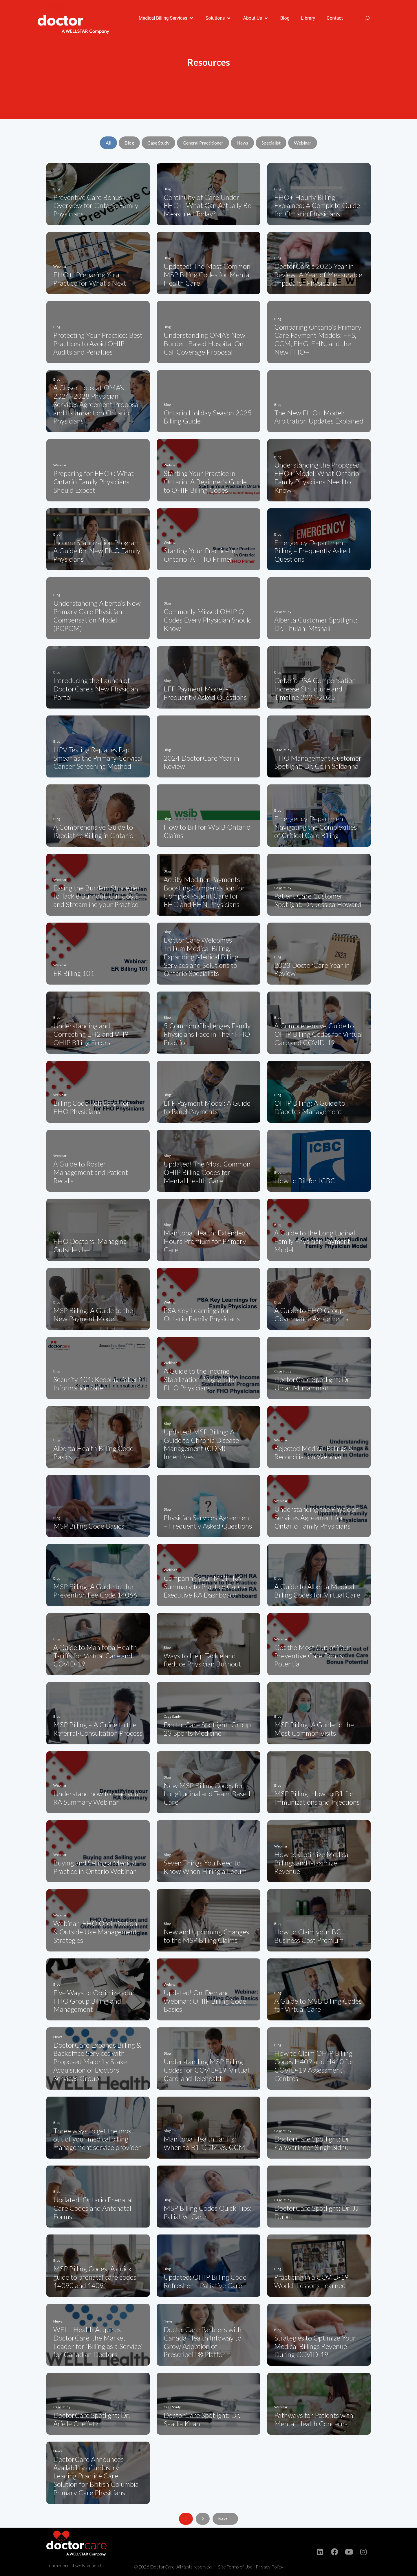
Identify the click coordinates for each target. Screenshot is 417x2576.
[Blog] (285, 18)
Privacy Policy (269, 2566)
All (108, 142)
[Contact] (335, 18)
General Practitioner (203, 142)
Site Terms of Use (235, 2566)
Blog (129, 142)
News (242, 142)
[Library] (308, 18)
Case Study (158, 142)
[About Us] (255, 18)
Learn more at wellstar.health (75, 2565)
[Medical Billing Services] (166, 18)
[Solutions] (218, 18)
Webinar (302, 142)
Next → (225, 2518)
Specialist (271, 142)
